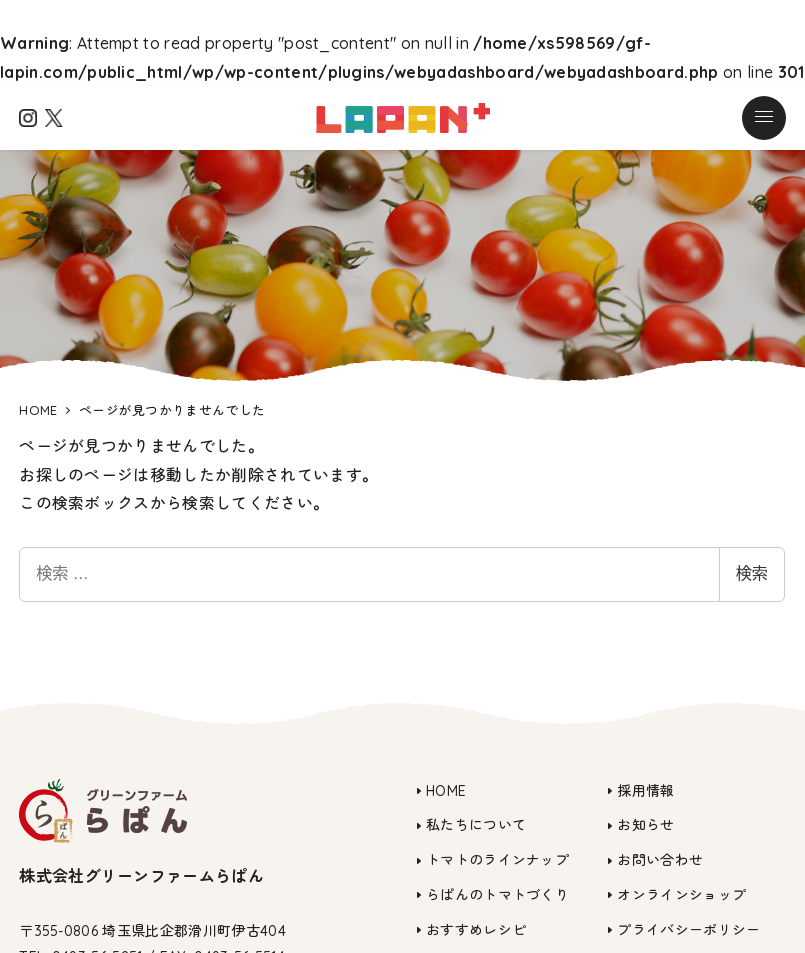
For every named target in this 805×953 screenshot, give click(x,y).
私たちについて (476, 825)
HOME (446, 791)
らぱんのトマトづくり (497, 895)
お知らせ (645, 825)
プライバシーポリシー (688, 930)
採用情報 (645, 791)
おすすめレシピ (476, 930)
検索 (752, 573)
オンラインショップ (681, 895)
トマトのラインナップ (497, 860)
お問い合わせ (660, 860)
